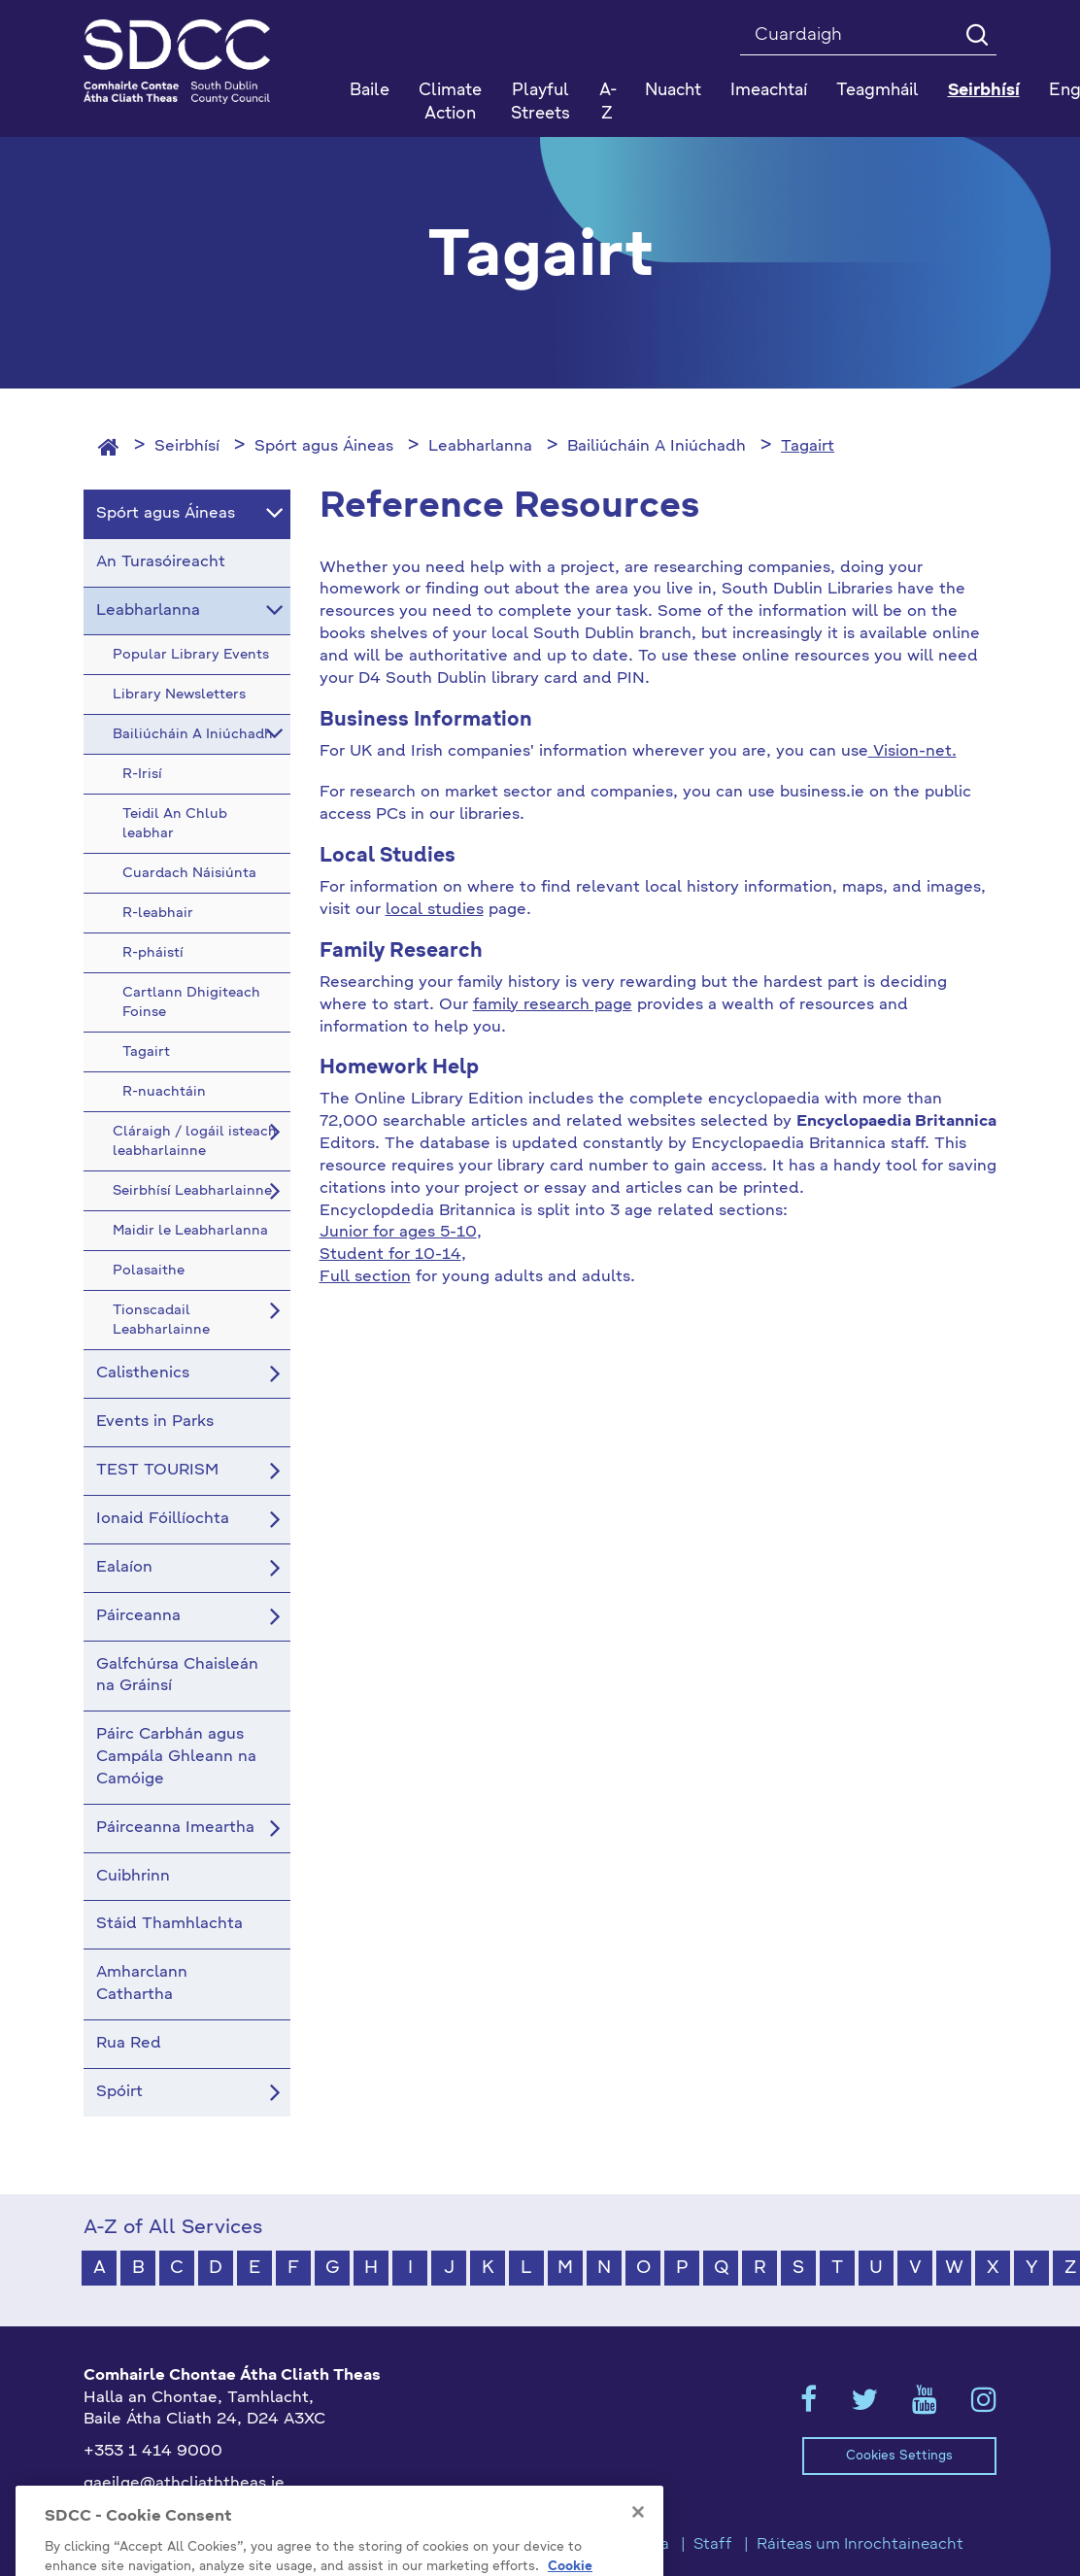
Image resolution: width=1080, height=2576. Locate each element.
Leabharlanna (480, 447)
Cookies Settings (899, 2456)
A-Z (608, 102)
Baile (369, 91)
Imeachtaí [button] (768, 91)
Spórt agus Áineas (323, 447)
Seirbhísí (186, 447)
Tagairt (807, 447)
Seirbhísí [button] (984, 91)
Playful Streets (540, 102)
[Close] (638, 2539)
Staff (712, 2545)
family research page (552, 1005)
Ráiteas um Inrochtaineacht (860, 2545)
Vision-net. (912, 752)
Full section (365, 1277)
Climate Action (450, 102)
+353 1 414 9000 (153, 2451)
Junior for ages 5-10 (398, 1232)
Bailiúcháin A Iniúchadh (656, 447)
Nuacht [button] (673, 91)
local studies (435, 910)
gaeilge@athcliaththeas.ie (184, 2483)
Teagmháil (877, 91)
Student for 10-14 (390, 1255)
